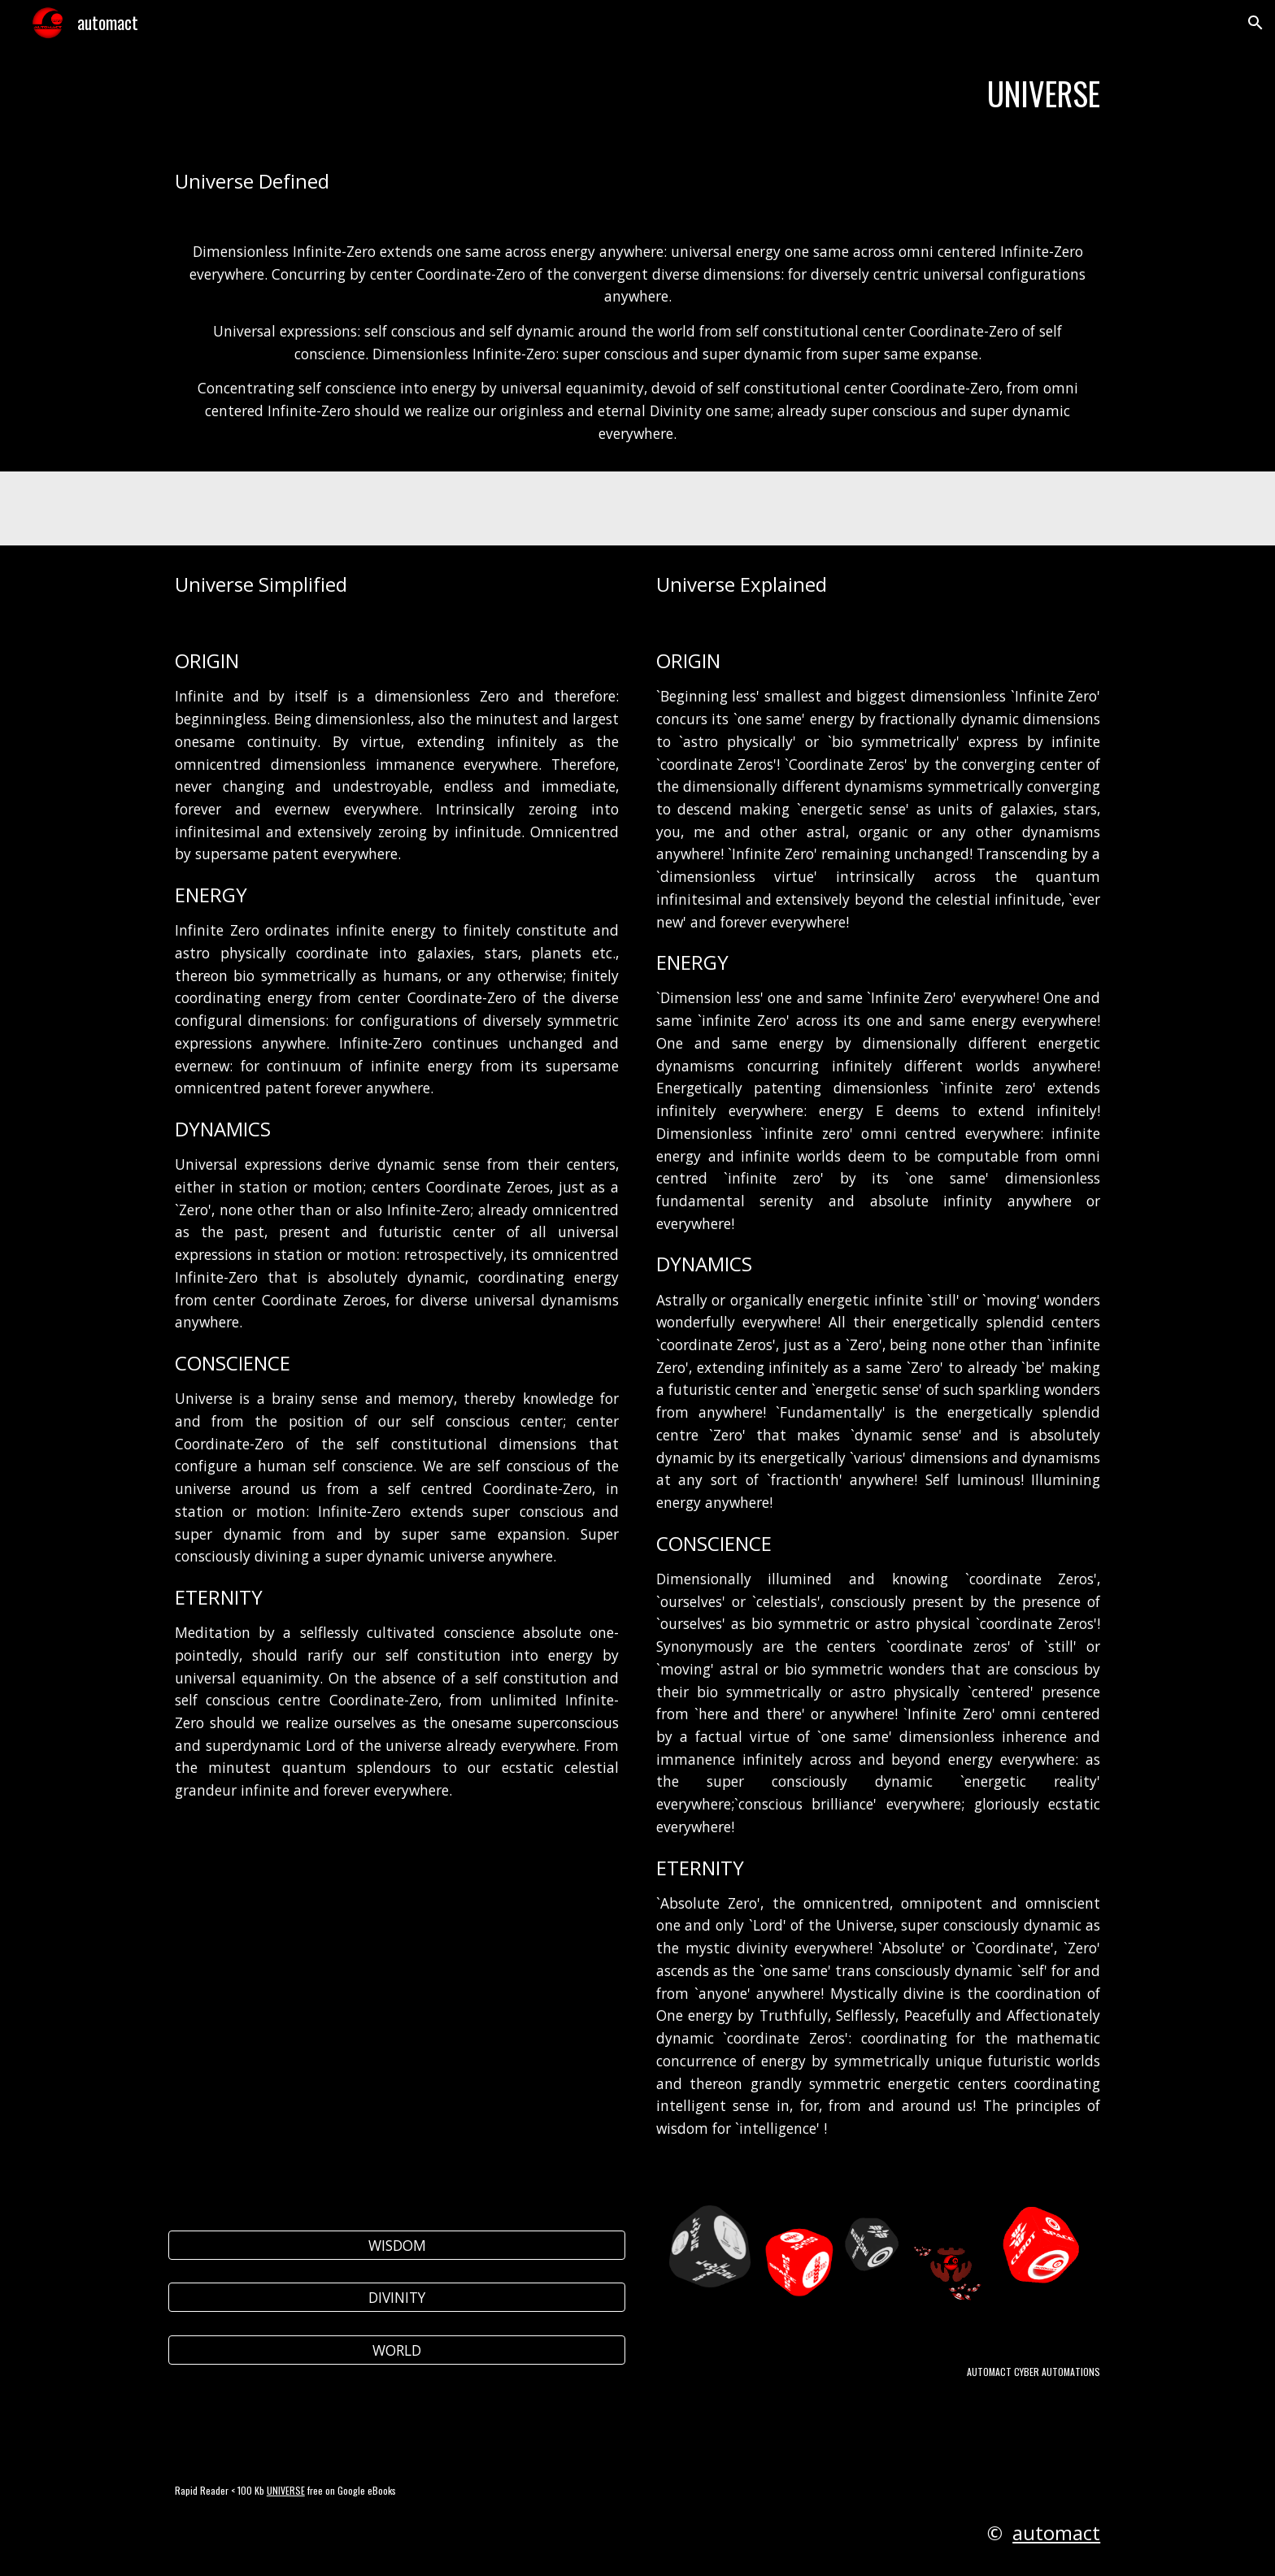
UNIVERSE (286, 2490)
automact (1056, 2532)
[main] (637, 94)
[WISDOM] (396, 2245)
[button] (1255, 22)
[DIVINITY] (396, 2297)
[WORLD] (396, 2349)
